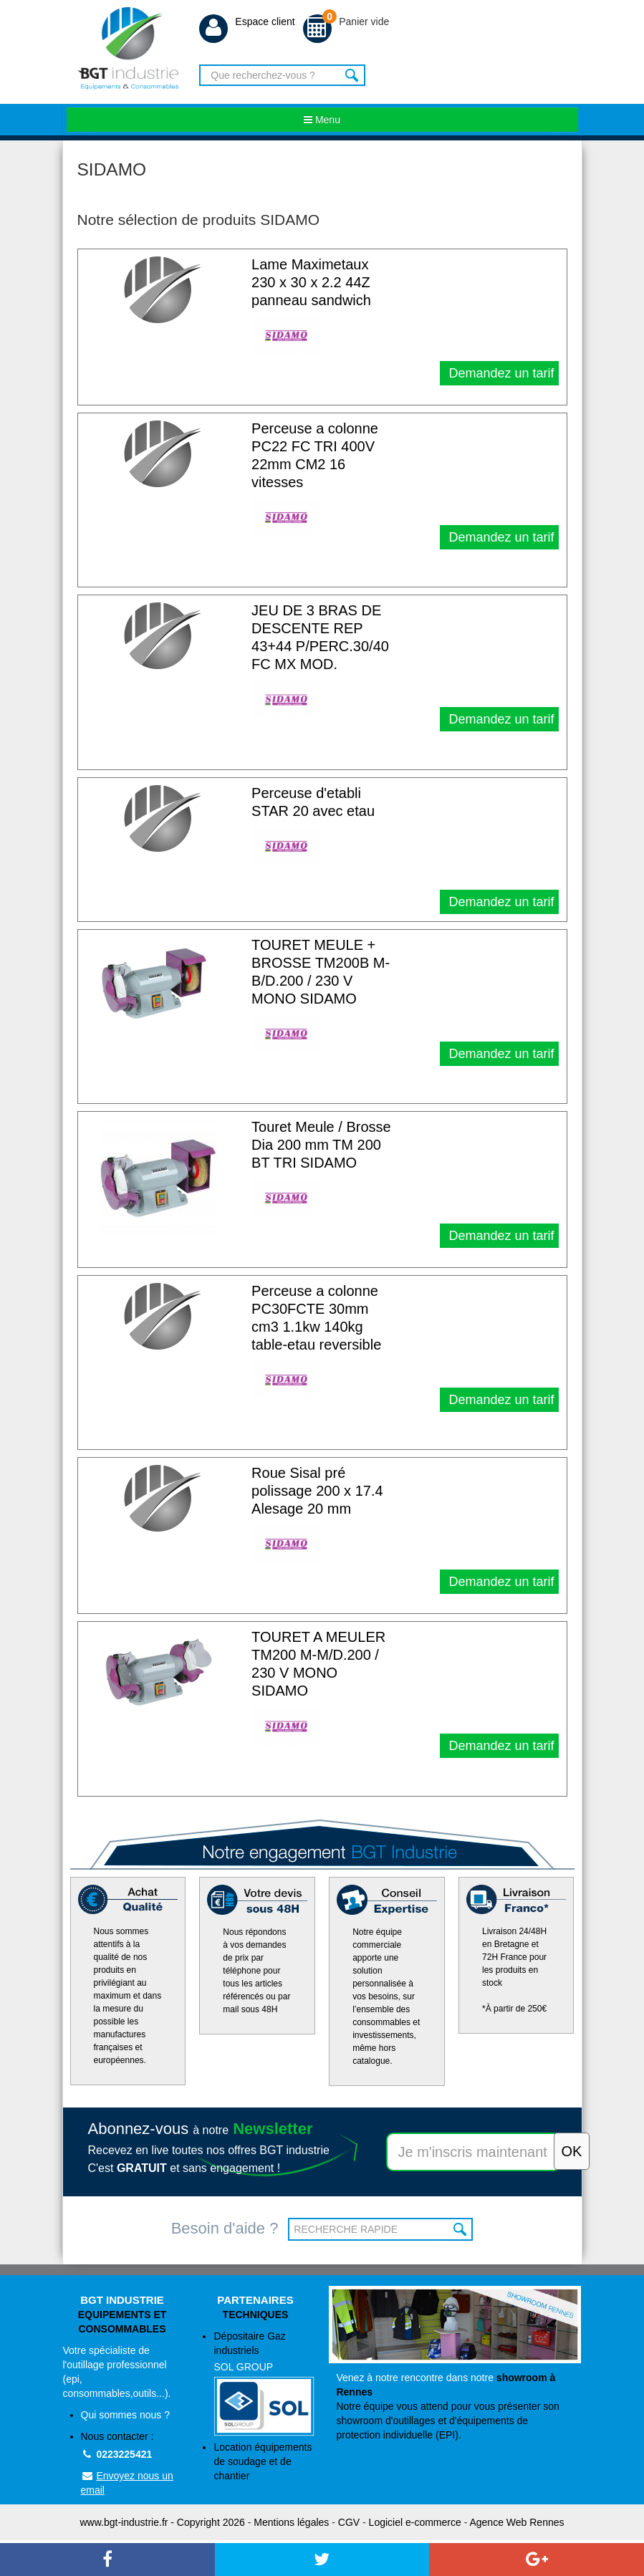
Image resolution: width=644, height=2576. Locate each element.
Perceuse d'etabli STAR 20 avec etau (313, 802)
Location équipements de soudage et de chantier (262, 2461)
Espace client (246, 21)
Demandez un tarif (499, 373)
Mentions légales (291, 2522)
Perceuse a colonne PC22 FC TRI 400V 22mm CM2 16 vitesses (314, 455)
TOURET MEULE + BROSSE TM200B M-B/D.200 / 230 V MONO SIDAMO (320, 971)
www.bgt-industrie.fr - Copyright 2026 (162, 2522)
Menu (322, 119)
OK (460, 2229)
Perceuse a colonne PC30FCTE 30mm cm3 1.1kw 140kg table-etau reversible (316, 1317)
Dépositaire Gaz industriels (263, 2383)
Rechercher (352, 75)
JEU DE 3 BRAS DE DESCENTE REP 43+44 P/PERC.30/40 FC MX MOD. (320, 637)
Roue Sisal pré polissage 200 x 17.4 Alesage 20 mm (317, 1491)
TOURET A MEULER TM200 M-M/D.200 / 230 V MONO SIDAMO (318, 1663)
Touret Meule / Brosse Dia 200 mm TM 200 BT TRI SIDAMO (321, 1145)
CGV (349, 2522)
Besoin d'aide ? (225, 2228)
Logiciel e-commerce (415, 2522)
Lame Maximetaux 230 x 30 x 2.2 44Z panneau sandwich (311, 282)
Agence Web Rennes (516, 2522)
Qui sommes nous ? (125, 2415)
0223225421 (117, 2454)
